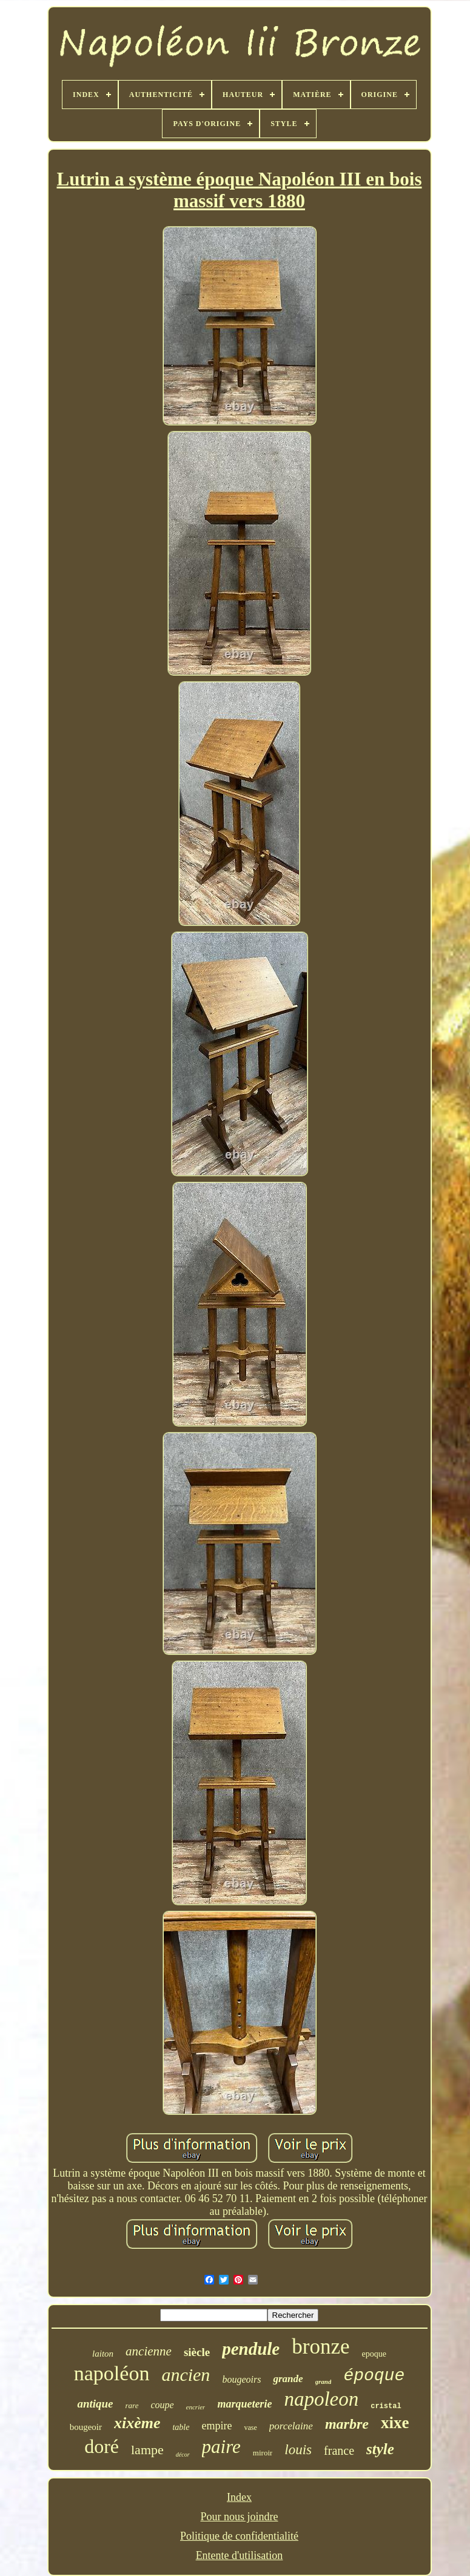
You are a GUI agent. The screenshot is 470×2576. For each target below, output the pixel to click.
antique (95, 2403)
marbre (347, 2424)
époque (374, 2375)
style (380, 2449)
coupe (161, 2405)
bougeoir (86, 2427)
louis (298, 2449)
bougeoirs (241, 2379)
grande (288, 2379)
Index (239, 2497)
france (339, 2450)
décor (183, 2454)
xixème (137, 2423)
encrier (196, 2407)
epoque (373, 2353)
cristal (386, 2406)
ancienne (149, 2351)
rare (132, 2405)
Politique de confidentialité (239, 2536)
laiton (102, 2353)
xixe (395, 2423)
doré (101, 2446)
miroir (263, 2452)
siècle (197, 2352)
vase (250, 2427)
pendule (251, 2348)
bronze (320, 2346)
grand (323, 2381)
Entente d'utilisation (239, 2555)
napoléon (112, 2373)
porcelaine (291, 2426)
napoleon (321, 2399)
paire (221, 2446)
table (180, 2427)
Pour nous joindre (239, 2517)
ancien (185, 2375)
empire (216, 2426)
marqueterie (244, 2404)
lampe (147, 2449)
